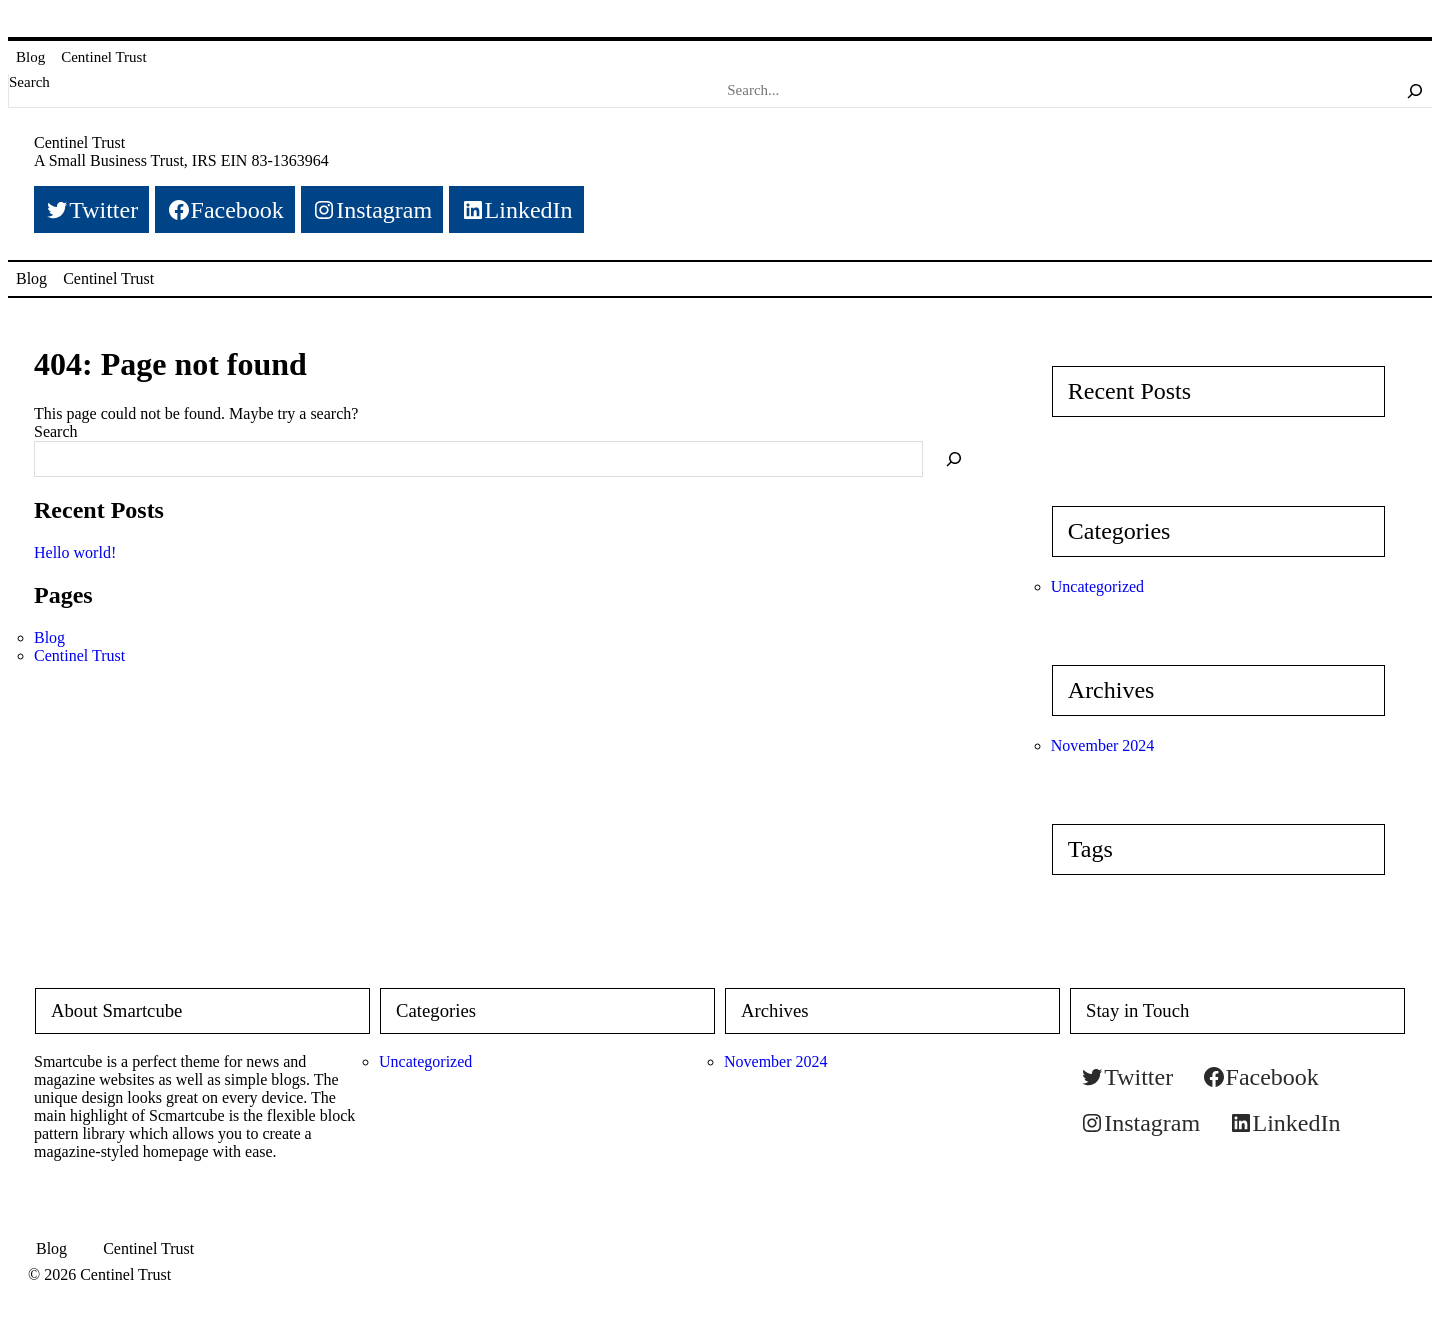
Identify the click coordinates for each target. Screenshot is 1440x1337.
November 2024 (1103, 745)
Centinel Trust (103, 57)
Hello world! (75, 552)
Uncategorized (1097, 586)
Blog (30, 57)
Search (29, 82)
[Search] (1415, 90)
